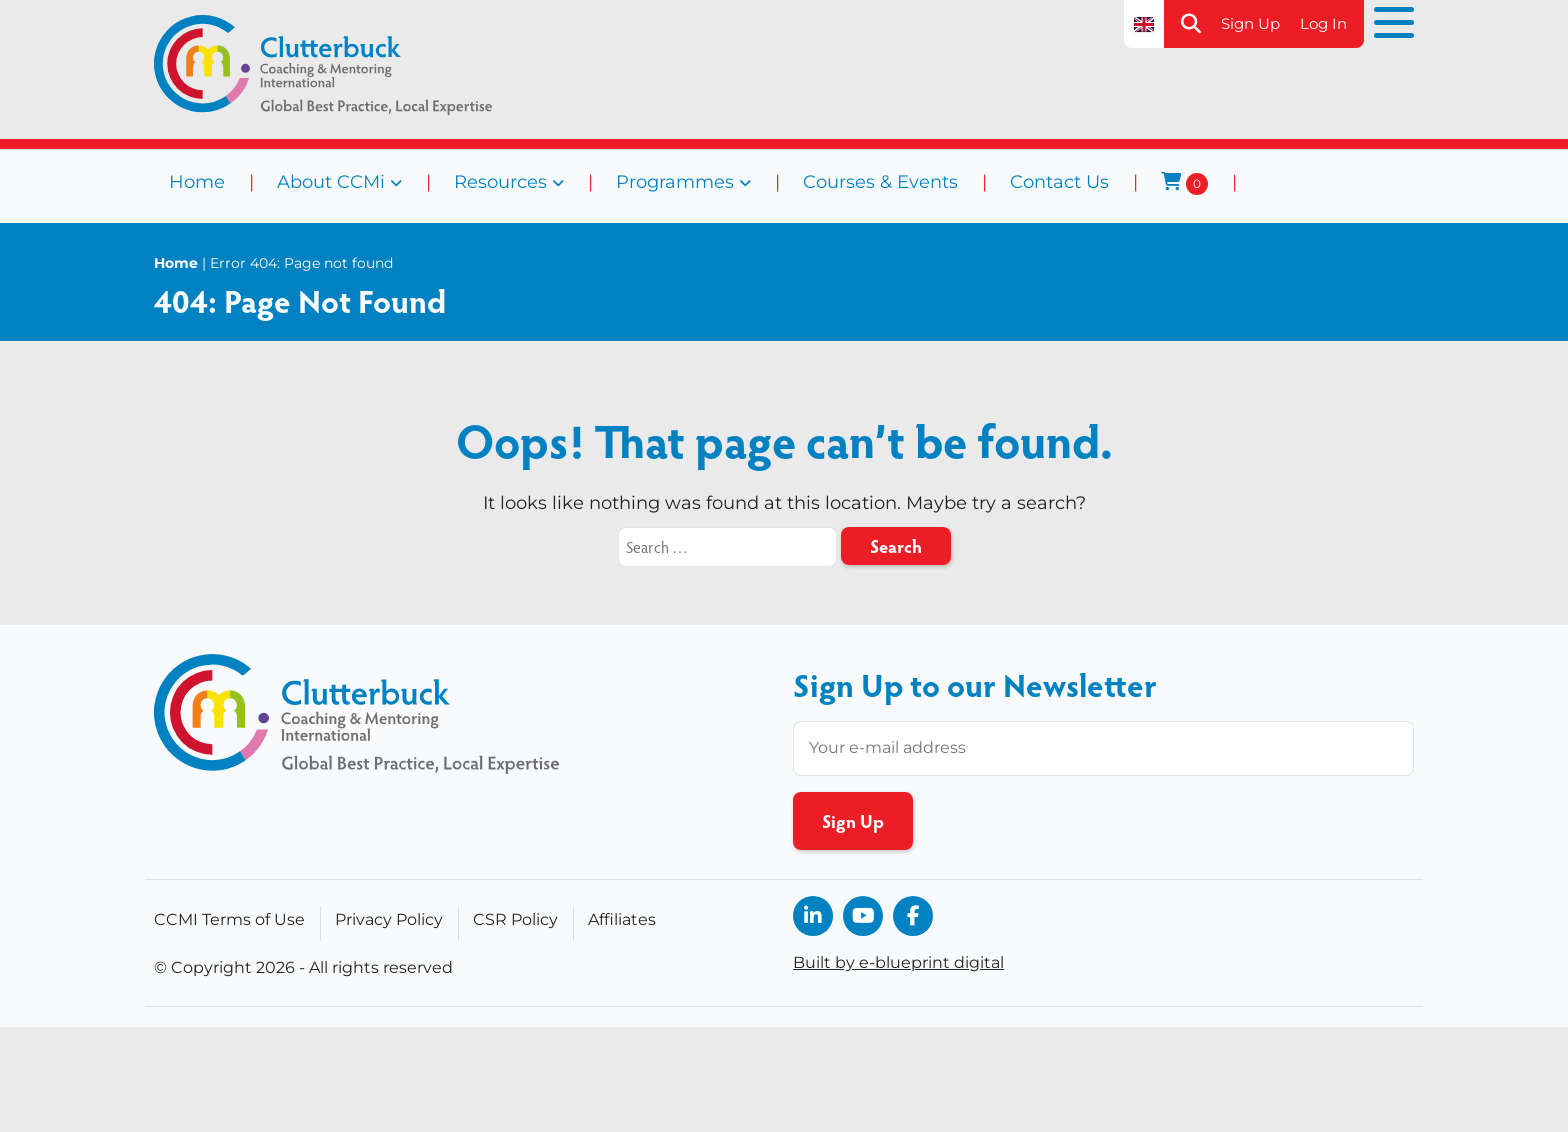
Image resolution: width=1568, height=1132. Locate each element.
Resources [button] (500, 182)
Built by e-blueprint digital (898, 962)
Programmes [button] (675, 182)
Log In (1323, 23)
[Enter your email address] (1103, 748)
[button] (1191, 24)
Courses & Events (880, 182)
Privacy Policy (389, 919)
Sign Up (1250, 23)
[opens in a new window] (813, 916)
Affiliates (622, 919)
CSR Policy (515, 919)
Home (197, 182)
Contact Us (1059, 182)
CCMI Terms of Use (229, 919)
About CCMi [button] (331, 182)
